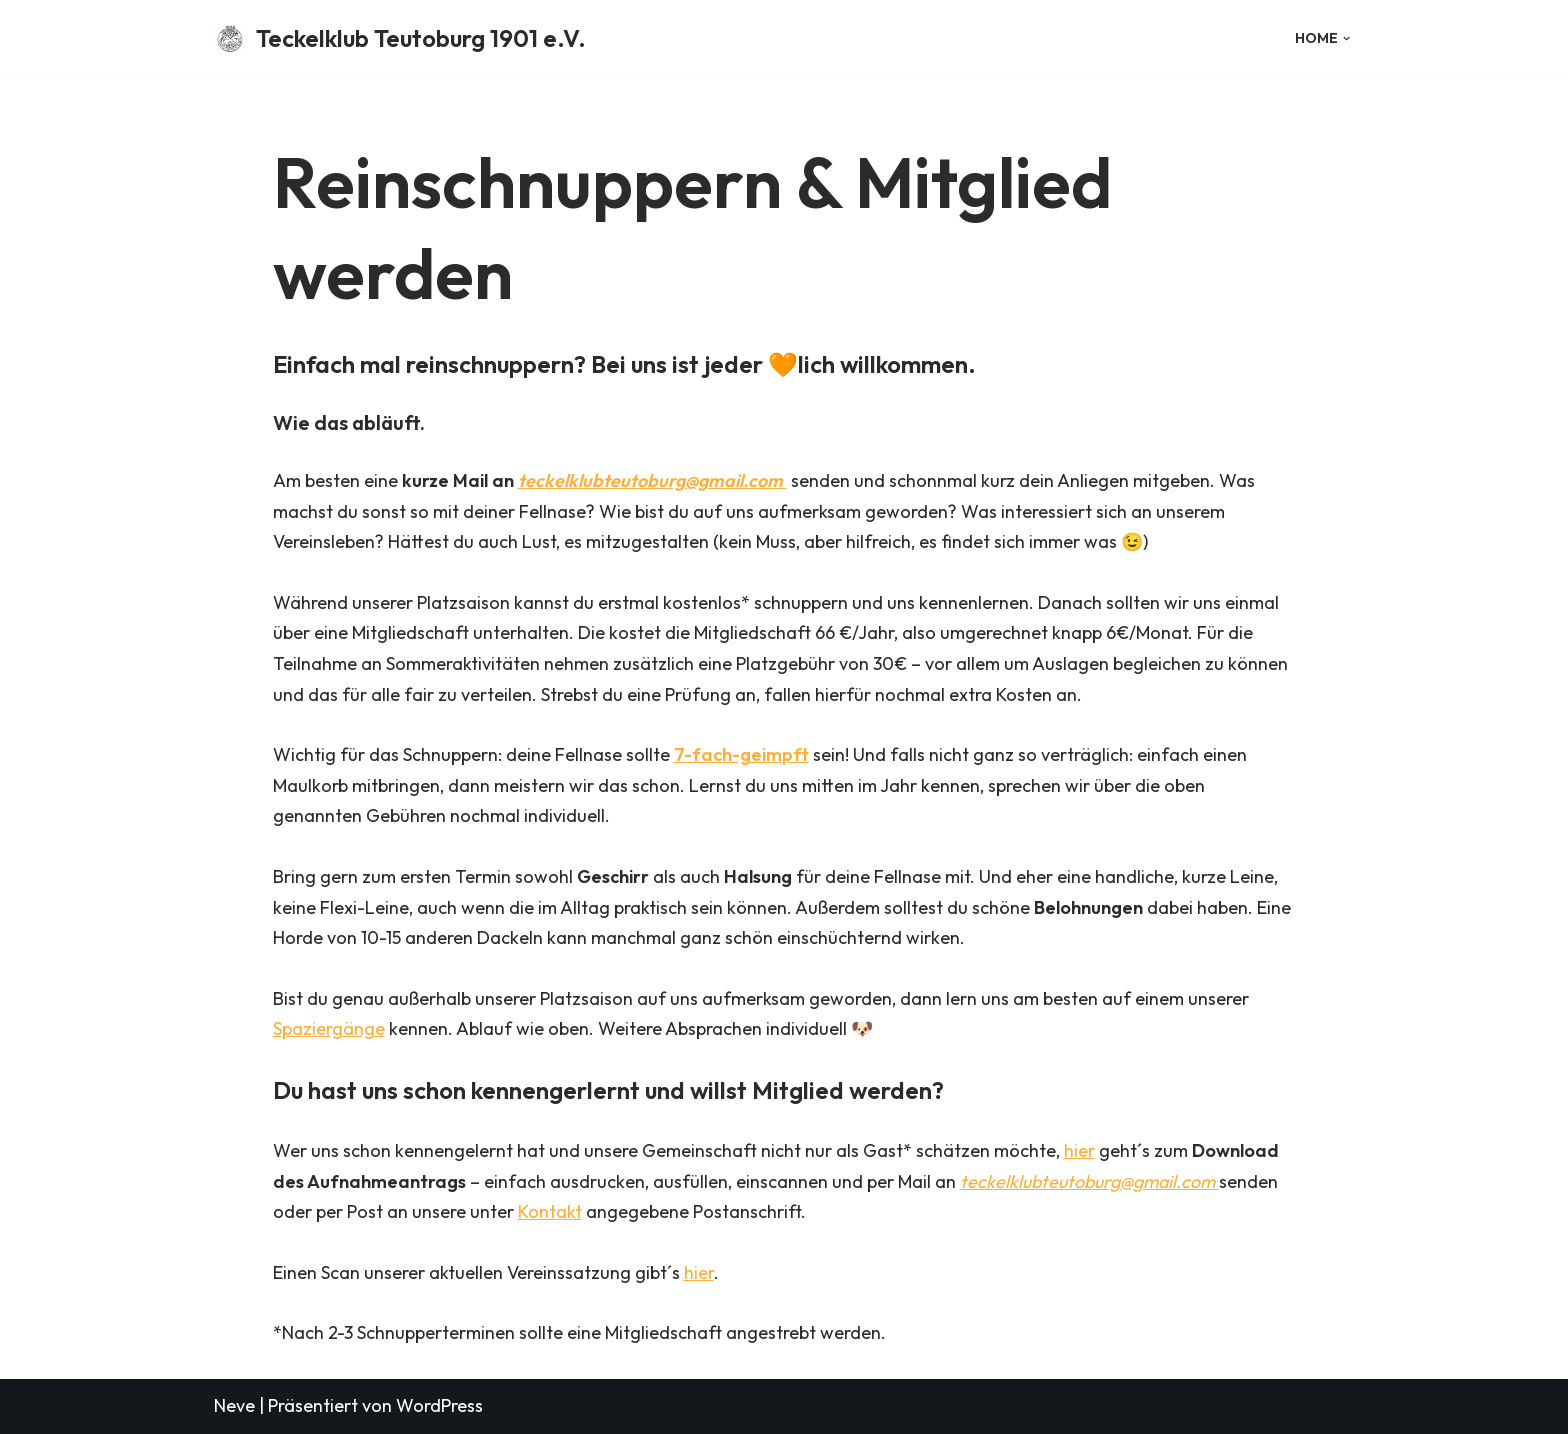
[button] (1346, 38)
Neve (234, 1405)
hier (1079, 1150)
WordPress (439, 1405)
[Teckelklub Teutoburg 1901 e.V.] (400, 38)
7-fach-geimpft (741, 754)
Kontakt (550, 1211)
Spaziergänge (329, 1028)
